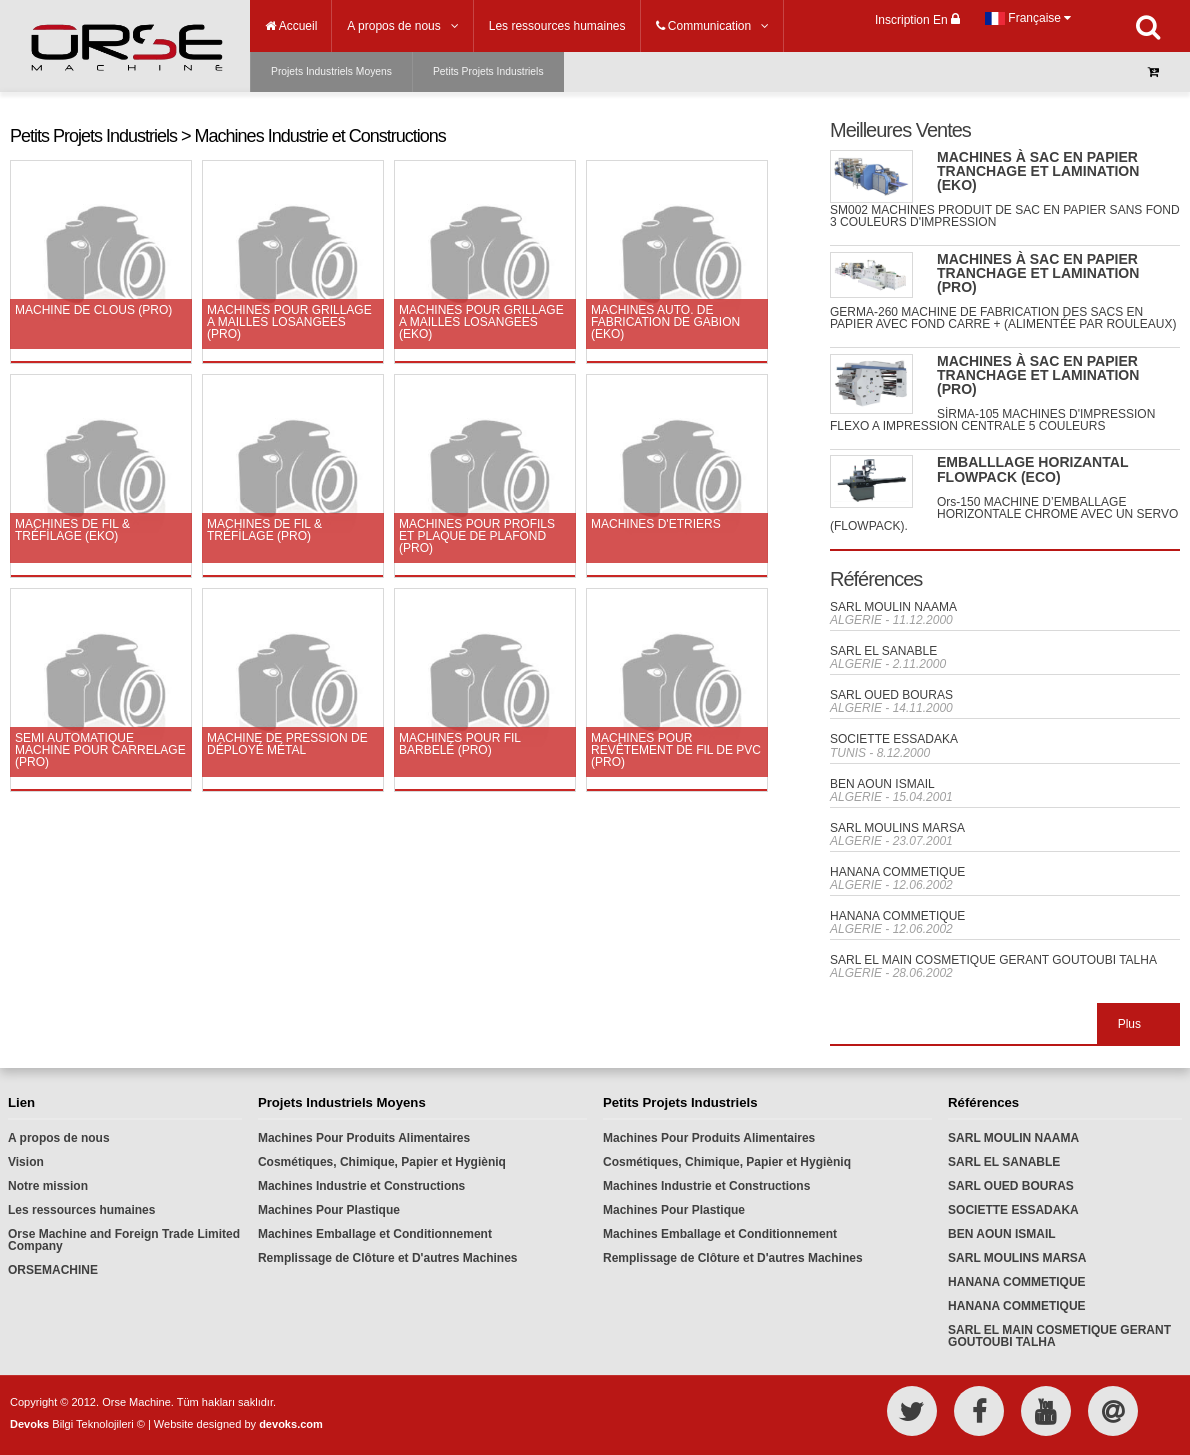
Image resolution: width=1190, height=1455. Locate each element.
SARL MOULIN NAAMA (893, 607)
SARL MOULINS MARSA (897, 828)
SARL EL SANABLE (883, 651)
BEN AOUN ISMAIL (882, 784)
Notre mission (48, 1186)
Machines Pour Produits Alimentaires (364, 1138)
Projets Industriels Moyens (331, 71)
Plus (1129, 1024)
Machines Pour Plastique (329, 1210)
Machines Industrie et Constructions (361, 1186)
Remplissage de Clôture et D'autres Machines (388, 1258)
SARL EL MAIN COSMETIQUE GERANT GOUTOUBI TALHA (993, 960)
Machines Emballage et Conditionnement (375, 1234)
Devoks (29, 1424)
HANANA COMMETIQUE (897, 872)
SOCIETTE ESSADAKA (894, 739)
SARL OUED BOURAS (891, 695)
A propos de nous (59, 1138)
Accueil (291, 26)
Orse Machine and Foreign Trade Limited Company (124, 1240)
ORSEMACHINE (53, 1270)
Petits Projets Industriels (488, 71)
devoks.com (291, 1424)
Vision (26, 1162)
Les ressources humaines (81, 1210)
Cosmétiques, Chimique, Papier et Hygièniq (382, 1162)
